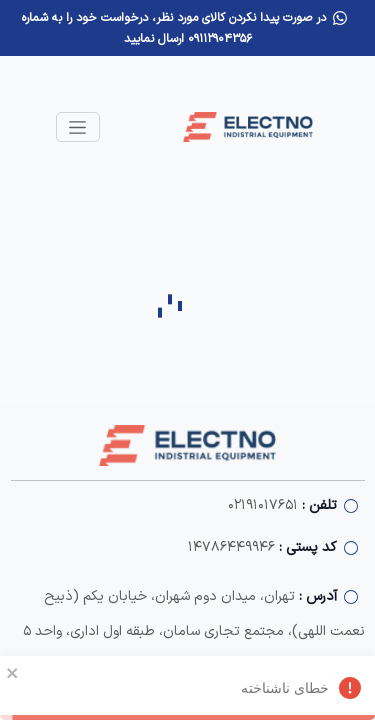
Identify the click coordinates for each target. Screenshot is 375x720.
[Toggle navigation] (78, 127)
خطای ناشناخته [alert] (187, 691)
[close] (13, 672)
